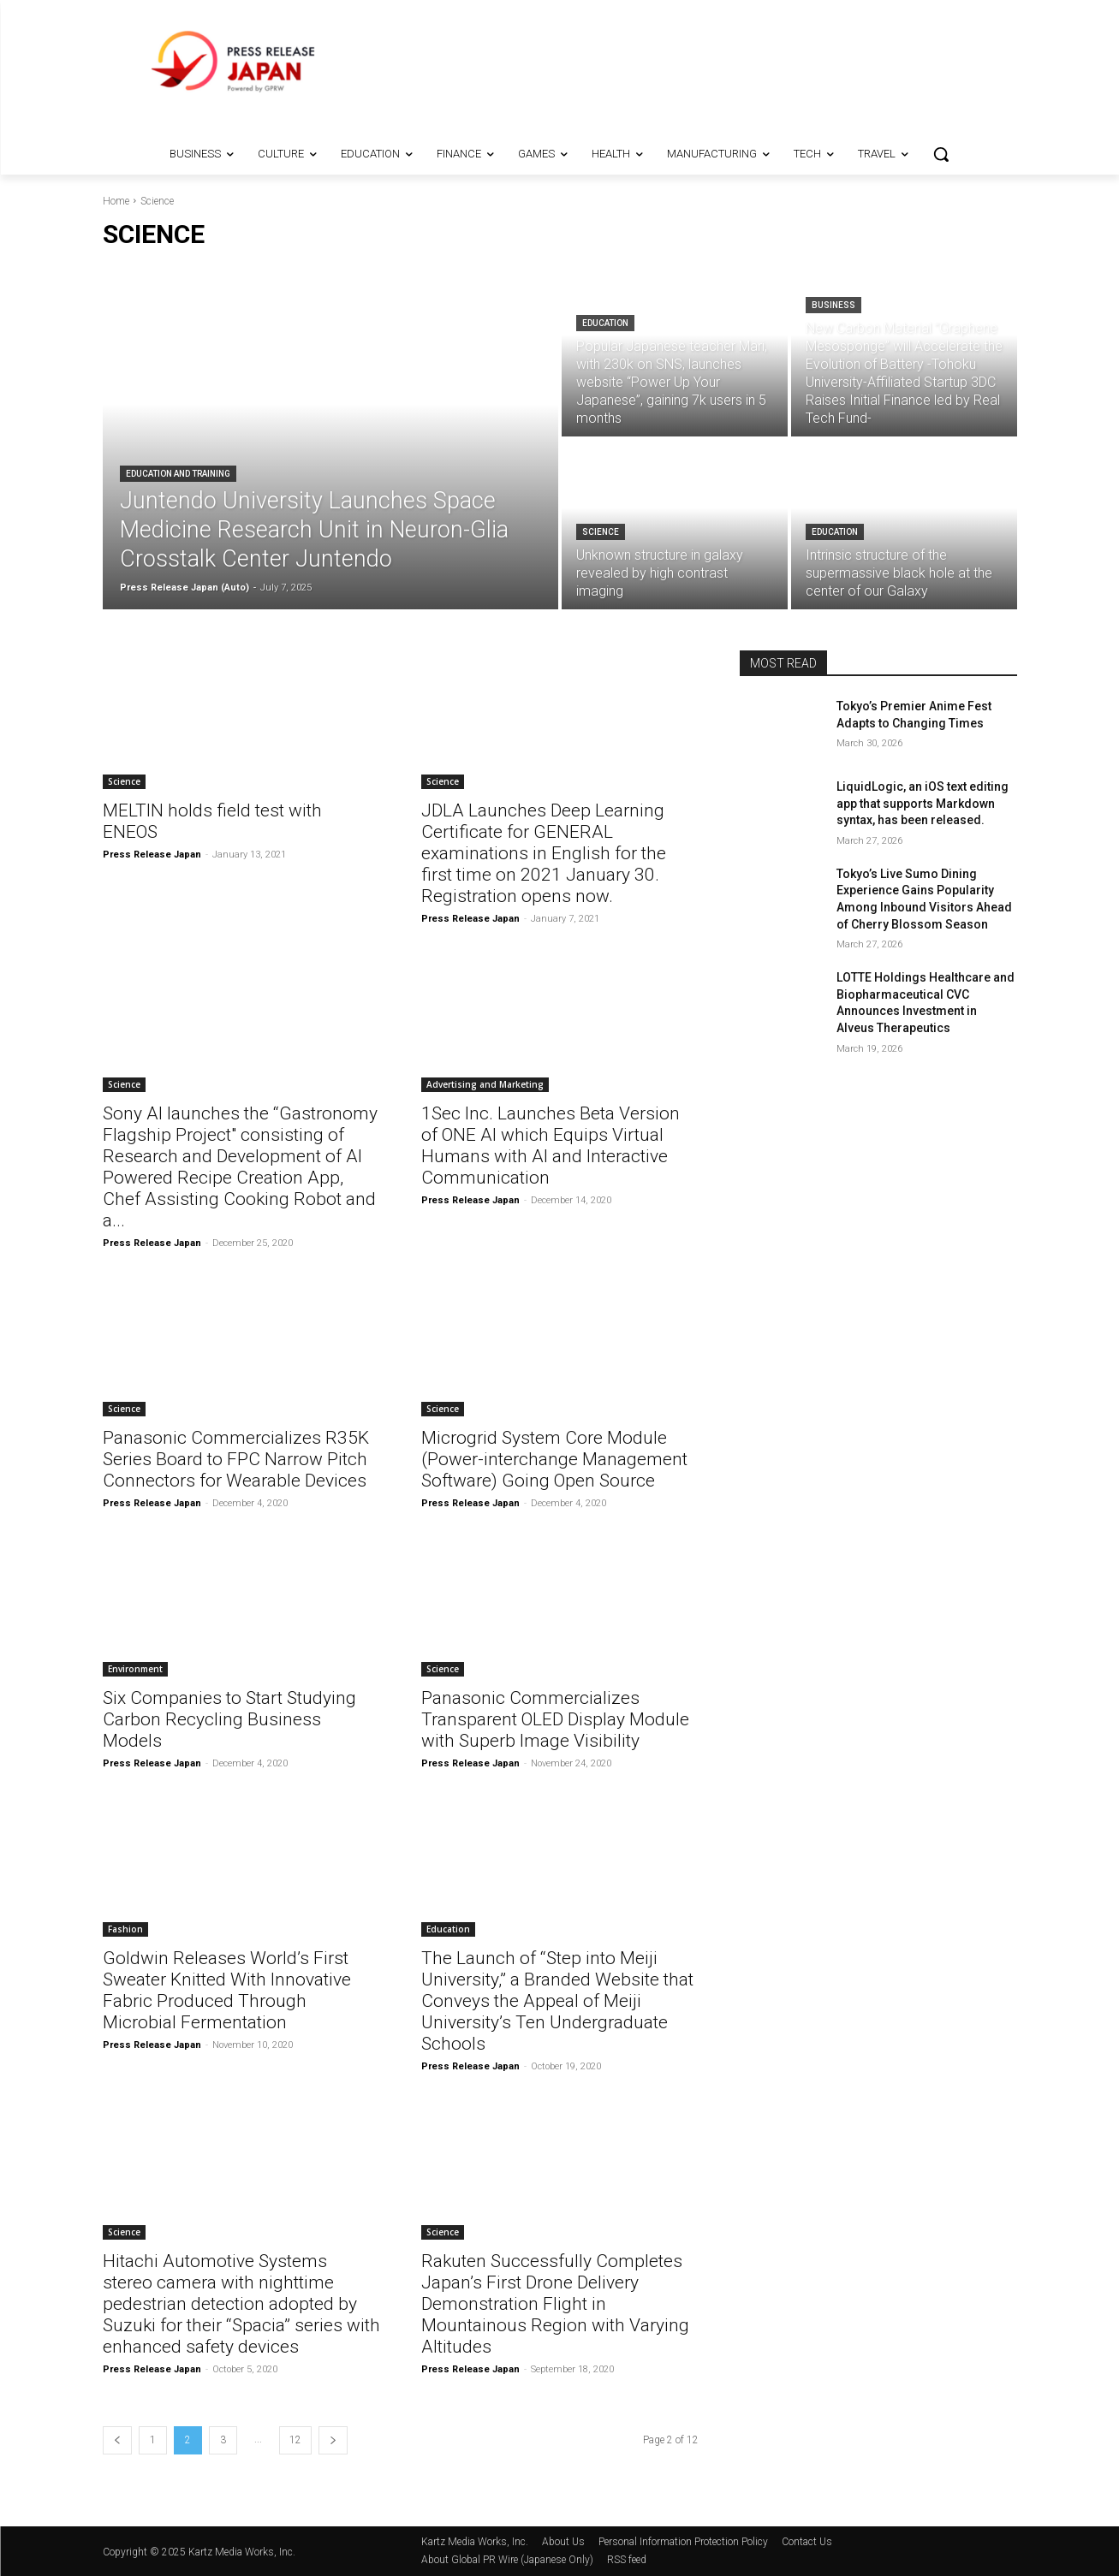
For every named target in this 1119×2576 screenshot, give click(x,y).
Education (605, 323)
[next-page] (333, 2440)
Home (116, 201)
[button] (940, 154)
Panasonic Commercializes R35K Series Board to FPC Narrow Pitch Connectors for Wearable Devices (236, 1459)
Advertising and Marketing (485, 1084)
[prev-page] (117, 2440)
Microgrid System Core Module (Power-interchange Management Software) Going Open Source (554, 1459)
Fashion (125, 1929)
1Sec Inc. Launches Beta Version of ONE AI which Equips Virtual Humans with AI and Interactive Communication (550, 1145)
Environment (135, 1669)
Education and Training (178, 473)
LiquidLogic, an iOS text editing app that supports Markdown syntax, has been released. (922, 803)
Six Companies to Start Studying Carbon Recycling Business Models (229, 1719)
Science (600, 532)
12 (295, 2440)
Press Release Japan (152, 854)
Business (833, 305)
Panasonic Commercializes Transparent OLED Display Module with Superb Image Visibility (555, 1719)
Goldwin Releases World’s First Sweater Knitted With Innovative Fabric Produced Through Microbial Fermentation (227, 1990)
